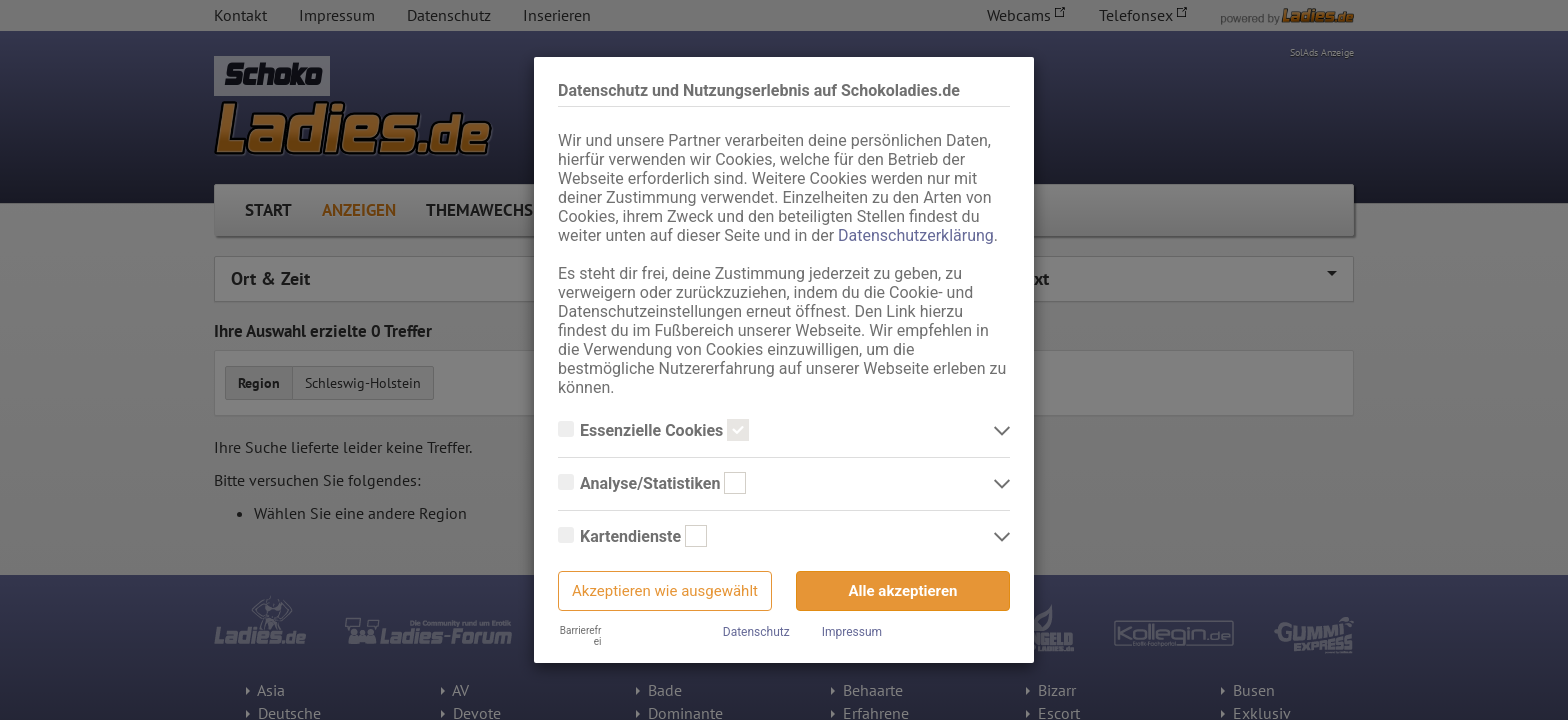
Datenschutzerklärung (916, 235)
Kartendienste (632, 537)
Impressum (852, 632)
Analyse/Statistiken (652, 484)
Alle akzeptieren (903, 591)
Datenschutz (756, 632)
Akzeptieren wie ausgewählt (665, 591)
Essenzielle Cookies (653, 431)
